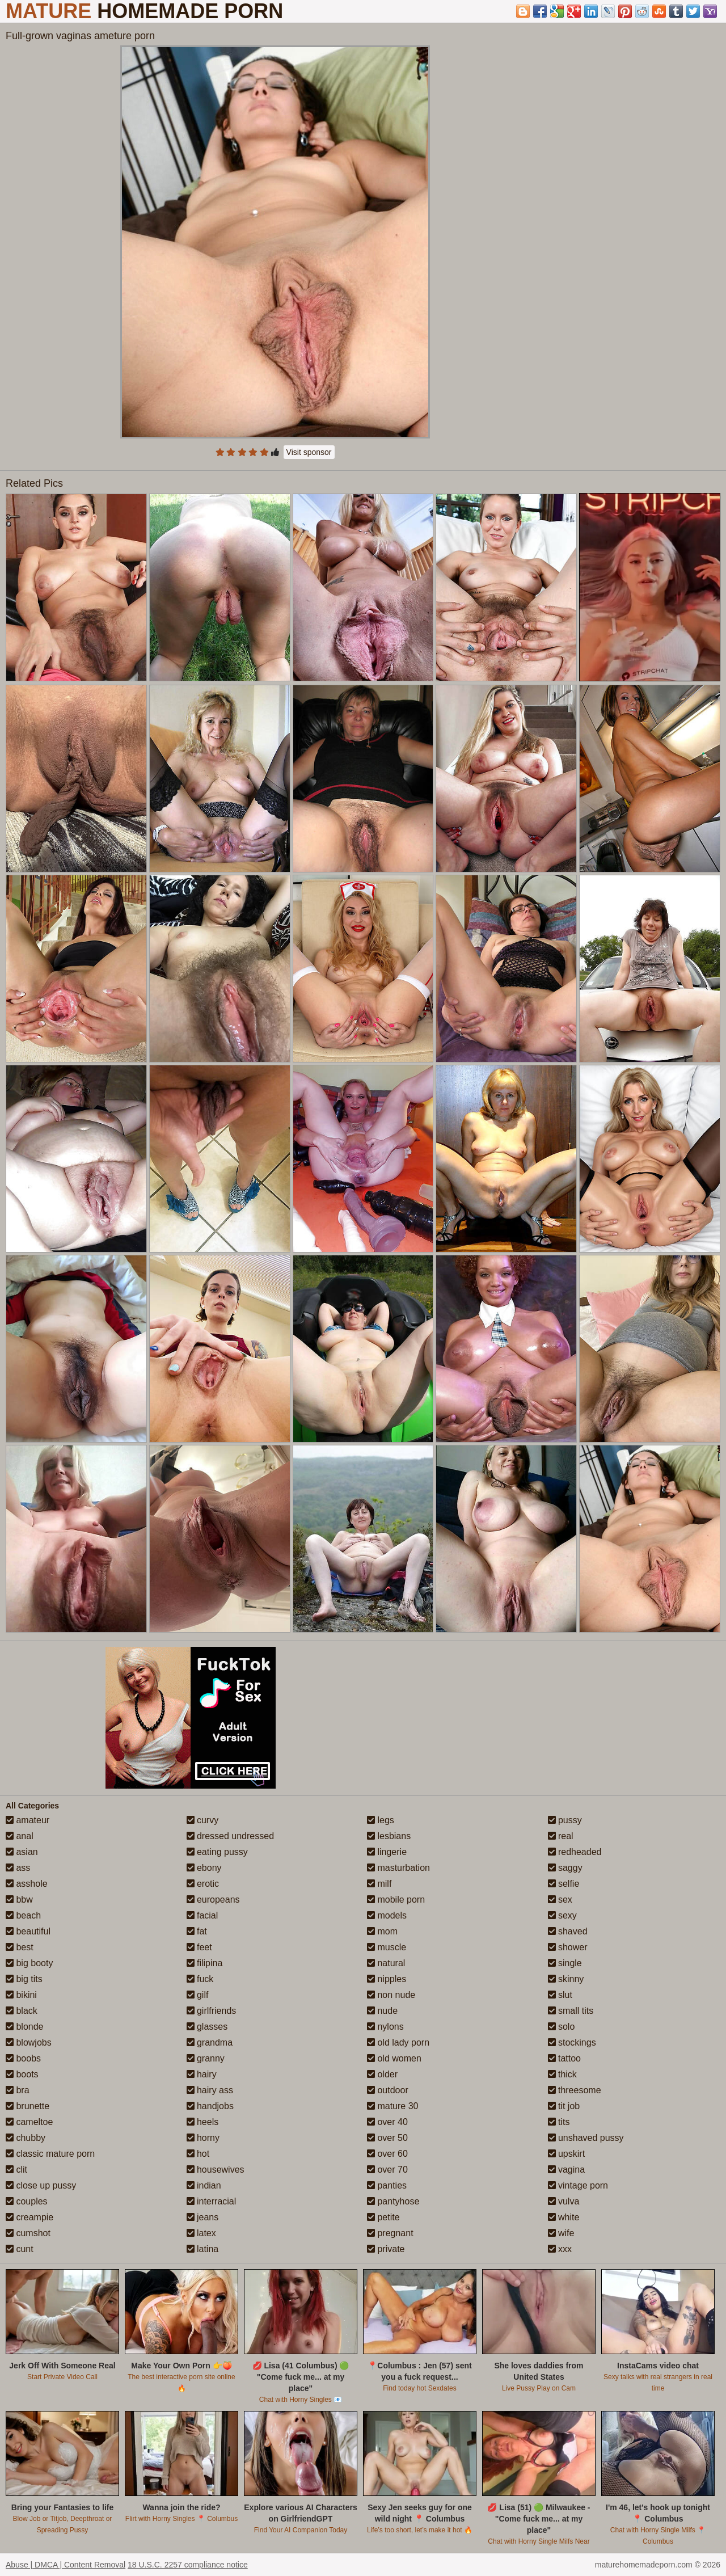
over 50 (387, 2138)
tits (559, 2122)
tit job (564, 2106)
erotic (203, 1883)
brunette (27, 2106)
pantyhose (393, 2201)
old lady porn (398, 2042)
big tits (24, 1979)
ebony (204, 1868)
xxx (560, 2249)
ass (18, 1868)
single (565, 1963)
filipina (205, 1963)
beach (23, 1915)
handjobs (210, 2106)
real (560, 1836)
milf (379, 1883)
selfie (564, 1883)
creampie (29, 2217)
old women (394, 2058)
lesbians (389, 1836)
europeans (213, 1899)
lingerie (387, 1852)
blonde (25, 2026)
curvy (203, 1820)
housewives (215, 2169)
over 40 (387, 2122)
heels (203, 2122)
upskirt (566, 2153)
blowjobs (29, 2042)
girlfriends (212, 2011)
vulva (564, 2201)
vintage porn (578, 2185)
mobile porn (396, 1899)
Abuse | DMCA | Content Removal (65, 2564)
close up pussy (41, 2185)
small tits (571, 2011)
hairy (202, 2074)
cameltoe (29, 2122)
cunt (19, 2249)
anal (19, 1836)
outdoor (387, 2090)
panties (387, 2185)
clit (16, 2169)
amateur (27, 1820)
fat (197, 1931)
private (385, 2249)
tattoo (564, 2058)
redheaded (575, 1852)
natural (386, 1963)
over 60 (387, 2153)
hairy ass (210, 2090)
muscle (386, 1947)
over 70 (387, 2169)
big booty (29, 1963)
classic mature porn (50, 2153)
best (19, 1947)
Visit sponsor (309, 452)
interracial (212, 2201)
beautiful (28, 1931)
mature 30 (392, 2106)
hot (198, 2153)
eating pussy (217, 1852)
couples (27, 2201)
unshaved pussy (586, 2138)
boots (22, 2074)
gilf (198, 1995)
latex (201, 2233)
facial (202, 1915)
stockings (572, 2042)
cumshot (28, 2233)
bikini (21, 1995)
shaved (568, 1931)
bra (17, 2090)
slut (560, 1995)
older (382, 2074)
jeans (203, 2217)
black (21, 2011)
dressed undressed (231, 1836)
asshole (27, 1883)
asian (22, 1852)
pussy (565, 1820)
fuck (200, 1979)
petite (383, 2217)
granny (206, 2058)
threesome (574, 2090)
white (564, 2217)
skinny (566, 1979)
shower (568, 1947)
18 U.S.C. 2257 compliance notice (188, 2564)
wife (561, 2233)
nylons (385, 2026)
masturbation (398, 1868)
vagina (566, 2169)
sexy (562, 1915)
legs (380, 1820)
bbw (19, 1899)
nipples (386, 1979)
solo (561, 2026)
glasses (207, 2026)
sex (560, 1899)
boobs (23, 2058)
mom (382, 1931)
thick (562, 2074)
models (387, 1915)
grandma (210, 2042)
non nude (391, 1995)
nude (382, 2011)
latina (203, 2249)
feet (199, 1947)
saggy (565, 1868)
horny (203, 2138)
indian (204, 2185)
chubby (25, 2138)
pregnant (390, 2233)
